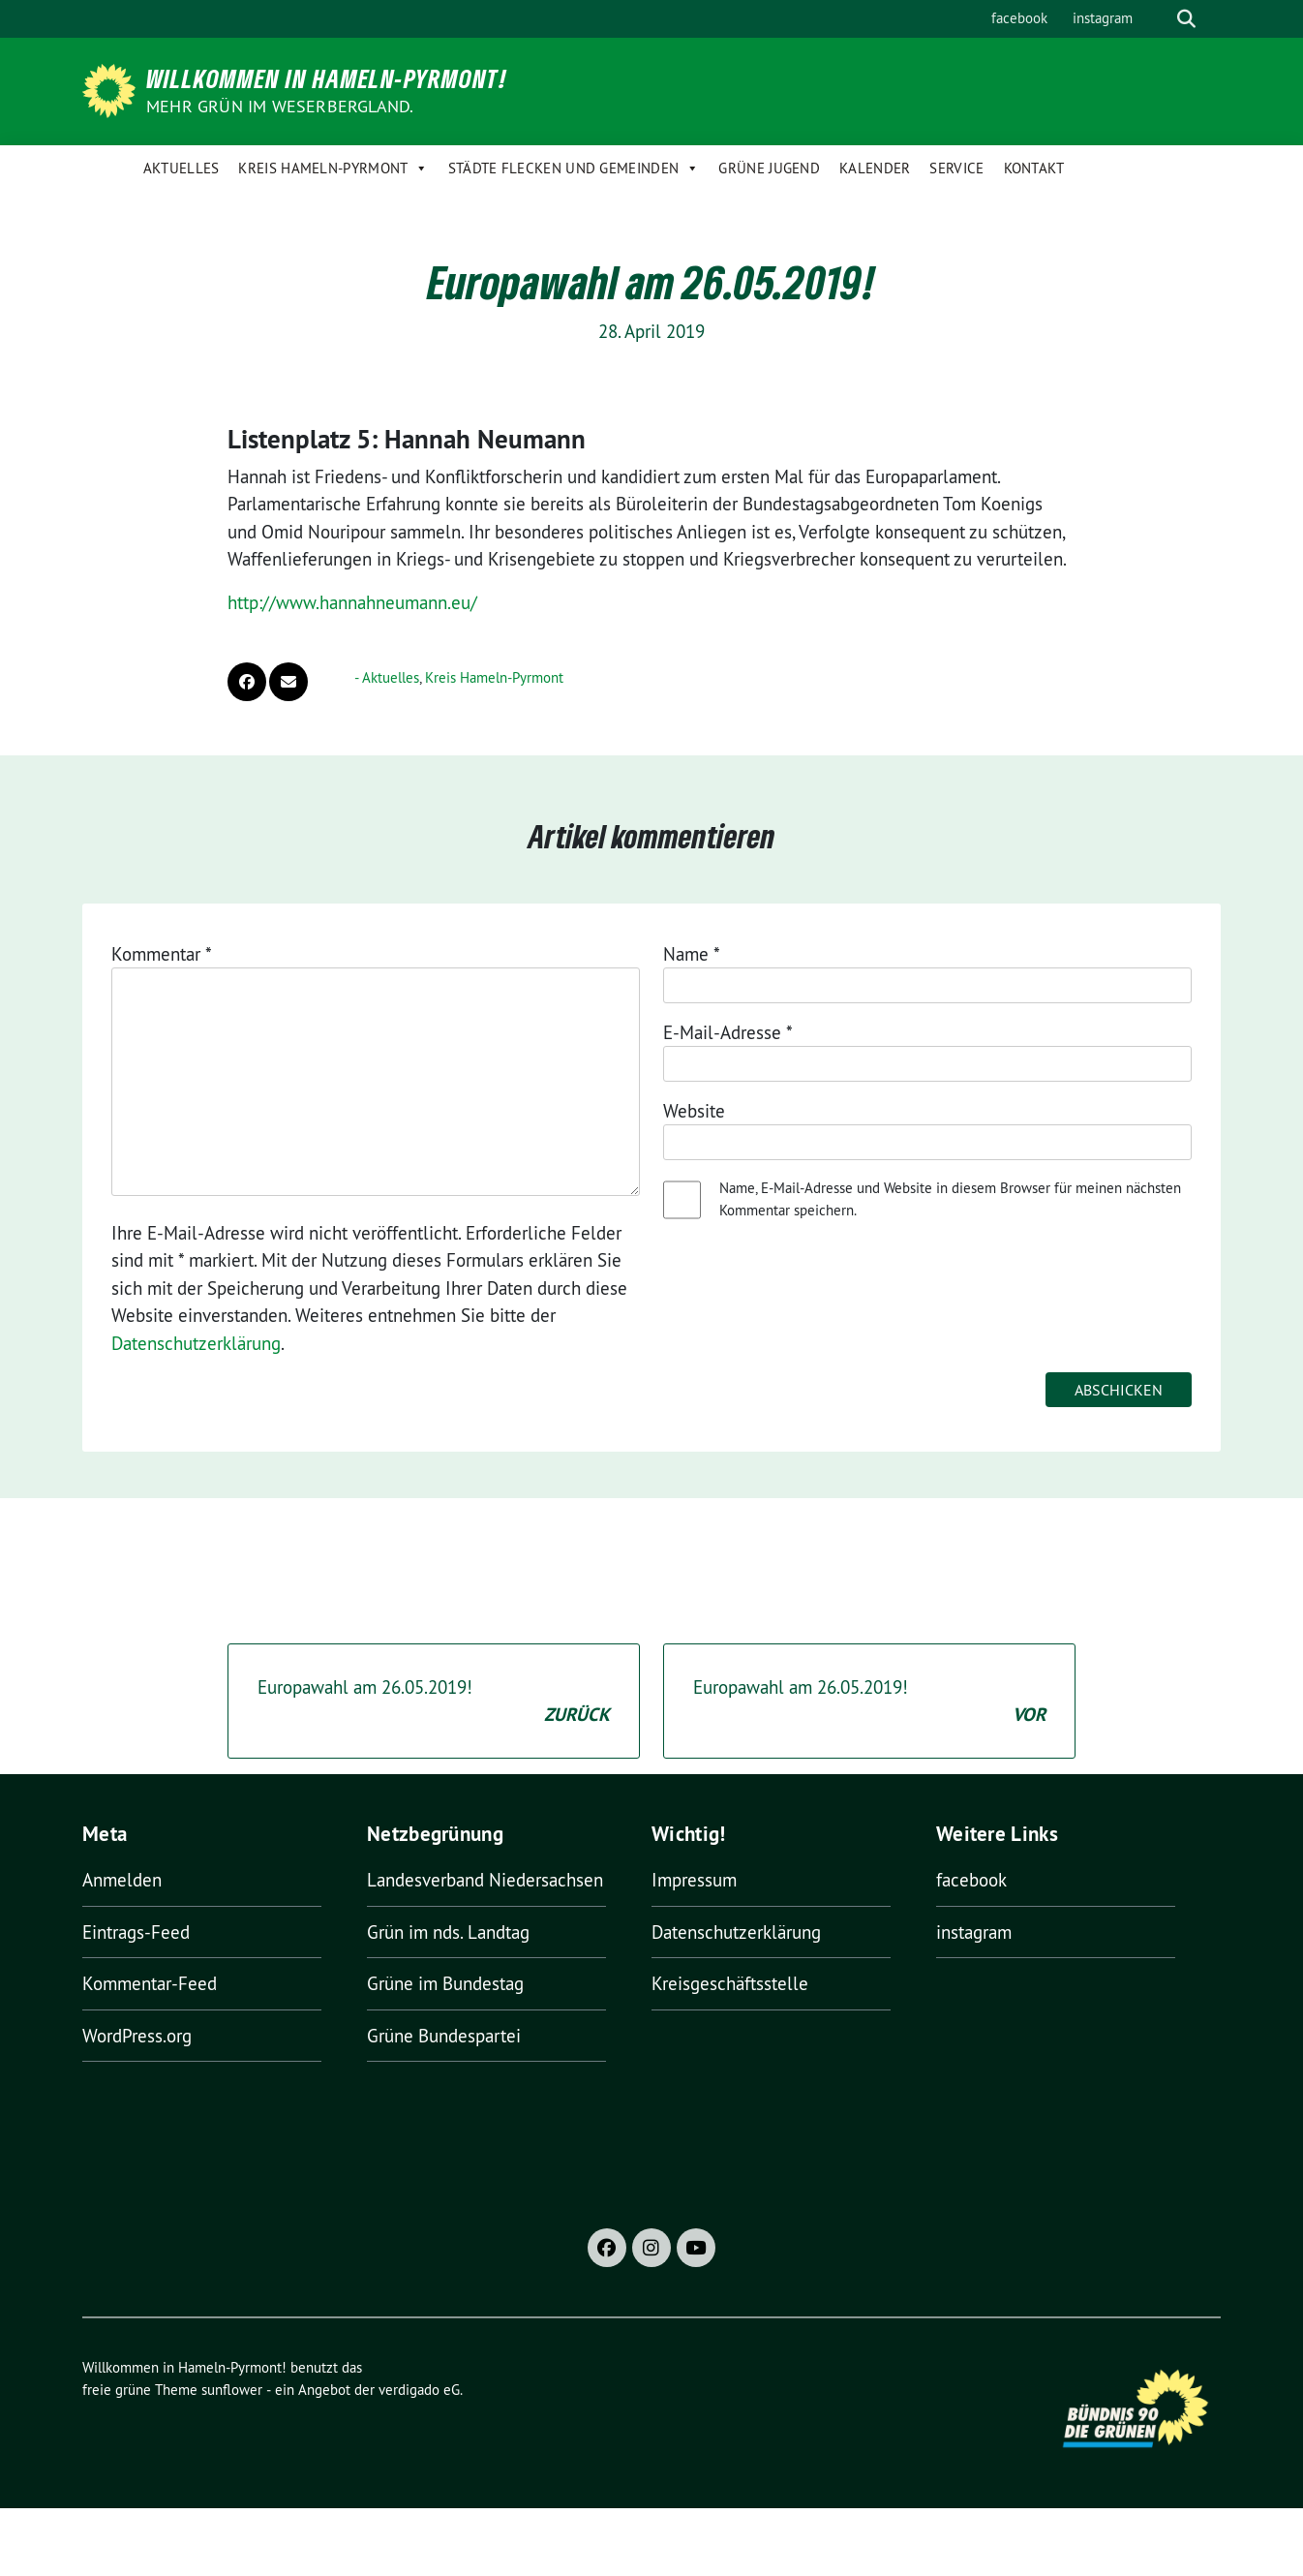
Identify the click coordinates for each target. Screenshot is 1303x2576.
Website (694, 1110)
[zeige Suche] (1186, 19)
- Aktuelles (386, 677)
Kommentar (161, 954)
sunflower (231, 2389)
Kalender (874, 168)
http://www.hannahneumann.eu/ (352, 602)
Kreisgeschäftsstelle (730, 1983)
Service (956, 168)
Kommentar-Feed (149, 1983)
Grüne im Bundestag (445, 1983)
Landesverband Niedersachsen (485, 1879)
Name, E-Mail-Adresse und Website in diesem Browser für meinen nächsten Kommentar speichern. (950, 1199)
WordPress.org (137, 2035)
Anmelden (122, 1879)
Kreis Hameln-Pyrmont (333, 168)
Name (691, 954)
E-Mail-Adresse (728, 1032)
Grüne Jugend (769, 168)
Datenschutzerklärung (196, 1343)
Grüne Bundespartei (444, 2035)
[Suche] (1158, 19)
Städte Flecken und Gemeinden (574, 168)
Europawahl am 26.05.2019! (434, 1702)
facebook (1019, 18)
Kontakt (1034, 168)
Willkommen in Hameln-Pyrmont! (326, 78)
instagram (1103, 18)
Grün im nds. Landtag (448, 1932)
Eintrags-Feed (136, 1932)
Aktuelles (181, 168)
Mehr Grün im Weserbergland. (279, 106)
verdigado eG (419, 2389)
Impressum (694, 1879)
